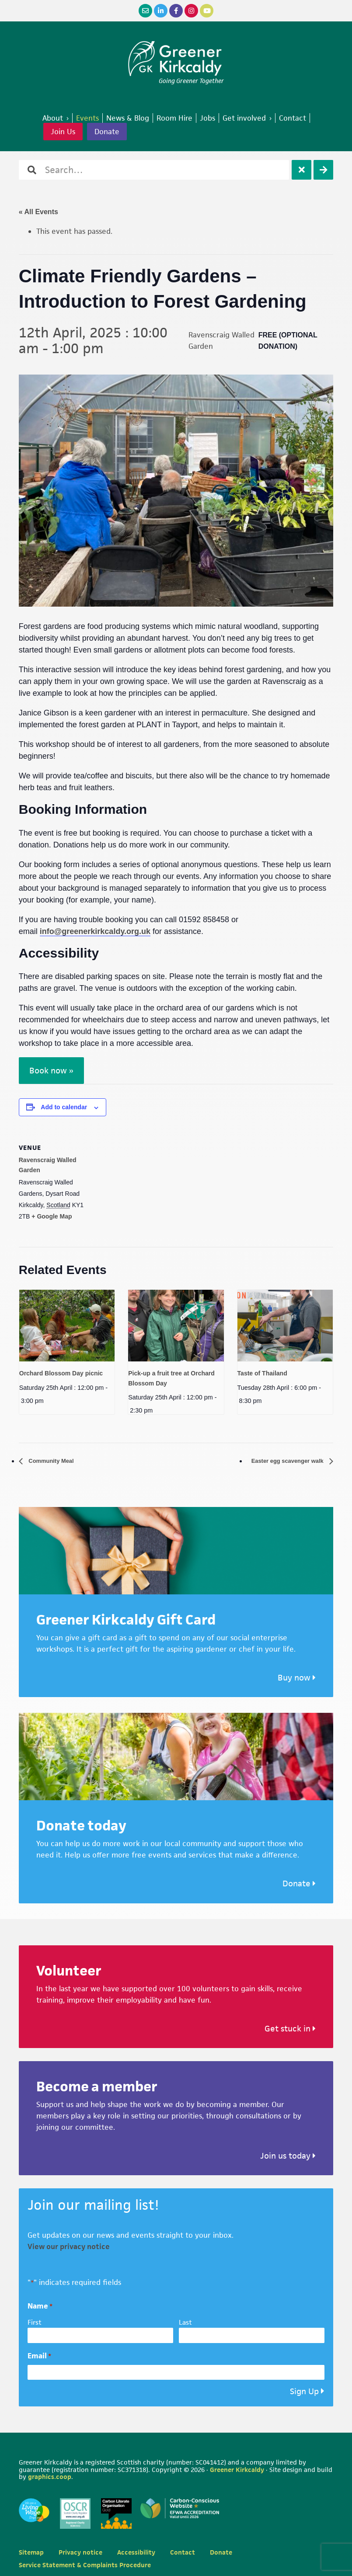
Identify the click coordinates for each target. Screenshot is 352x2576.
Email (39, 2356)
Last (185, 2322)
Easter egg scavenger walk (279, 1461)
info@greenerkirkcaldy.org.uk (95, 931)
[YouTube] (206, 10)
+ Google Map (51, 1216)
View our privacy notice (69, 2247)
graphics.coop (49, 2477)
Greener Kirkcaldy (176, 58)
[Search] (323, 170)
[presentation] (67, 1325)
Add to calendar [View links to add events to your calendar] (64, 1107)
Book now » (51, 1070)
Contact (182, 2552)
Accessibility (136, 2552)
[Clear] (301, 170)
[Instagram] (191, 10)
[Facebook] (176, 10)
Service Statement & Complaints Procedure (85, 2565)
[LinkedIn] (160, 10)
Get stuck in (290, 2028)
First (35, 2322)
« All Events (38, 211)
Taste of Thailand (262, 1373)
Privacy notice (80, 2552)
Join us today (288, 2156)
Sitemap (31, 2552)
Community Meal (56, 1461)
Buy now (297, 1678)
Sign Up (304, 2391)
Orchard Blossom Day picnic (61, 1373)
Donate (106, 131)
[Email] (145, 10)
